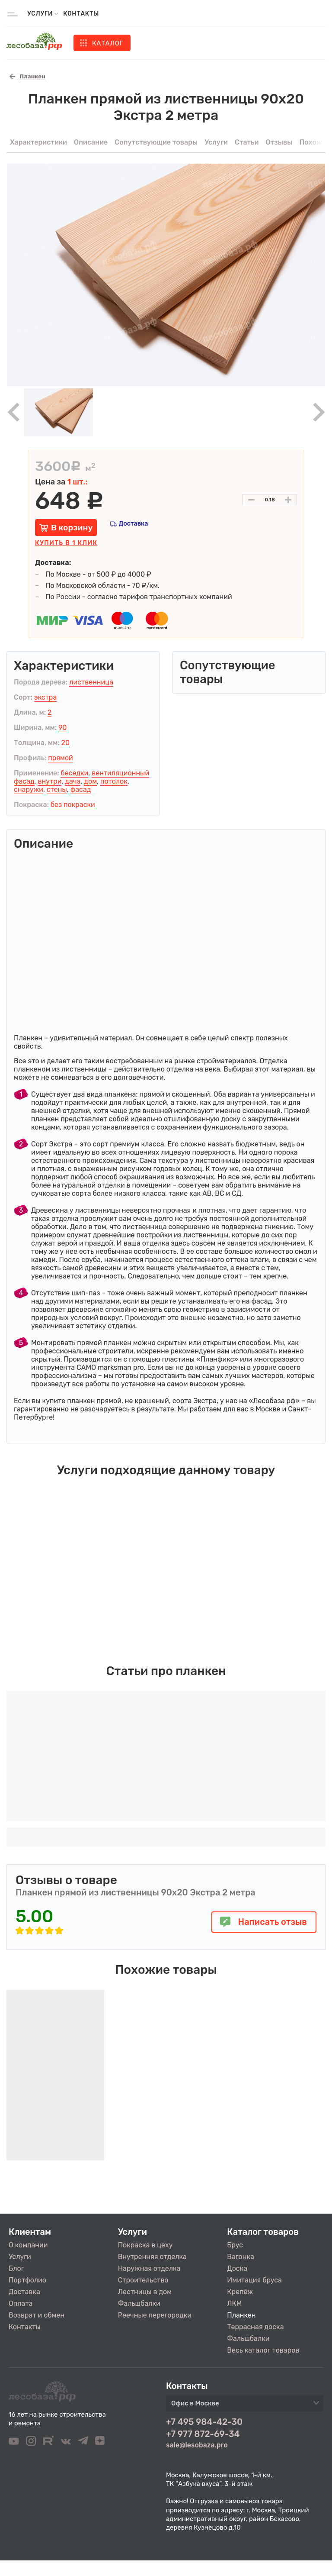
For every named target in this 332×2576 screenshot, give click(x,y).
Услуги (20, 2257)
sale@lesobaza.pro (197, 2445)
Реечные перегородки (155, 2315)
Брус (235, 2245)
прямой (60, 758)
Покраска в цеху (145, 2245)
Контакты (81, 13)
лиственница (91, 682)
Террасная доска (255, 2327)
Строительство (143, 2280)
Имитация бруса (254, 2280)
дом (90, 781)
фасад (80, 789)
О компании (28, 2245)
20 (65, 743)
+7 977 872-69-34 (203, 2434)
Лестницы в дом (145, 2292)
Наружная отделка (149, 2268)
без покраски (73, 805)
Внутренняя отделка (152, 2257)
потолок (114, 781)
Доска (237, 2268)
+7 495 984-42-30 (204, 2422)
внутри (49, 781)
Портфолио (27, 2280)
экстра (45, 697)
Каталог (107, 43)
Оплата (20, 2303)
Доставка (133, 523)
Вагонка (240, 2257)
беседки (74, 773)
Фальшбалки (139, 2303)
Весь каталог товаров (263, 2350)
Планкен (241, 2315)
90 (62, 727)
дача (72, 781)
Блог (16, 2268)
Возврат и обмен (36, 2315)
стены (57, 789)
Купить (66, 543)
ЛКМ (234, 2303)
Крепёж (240, 2292)
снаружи (28, 789)
